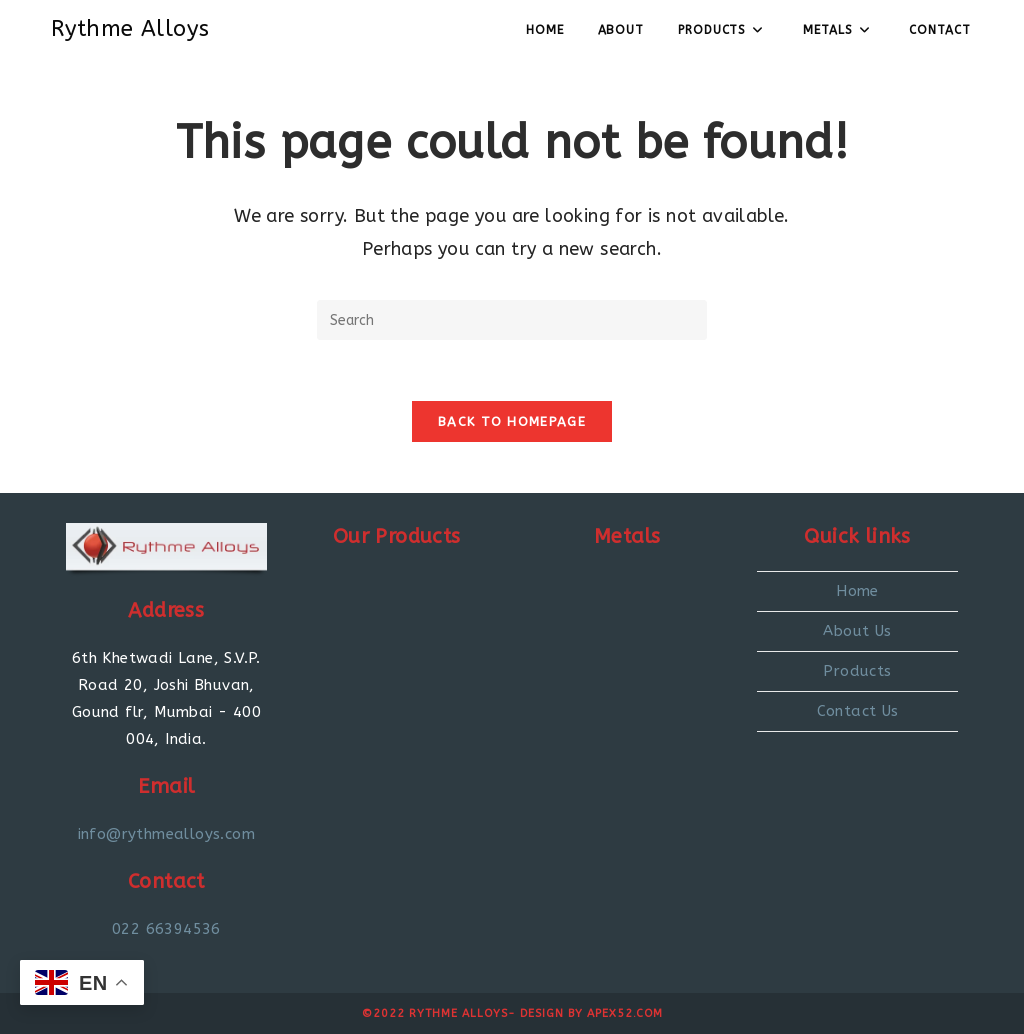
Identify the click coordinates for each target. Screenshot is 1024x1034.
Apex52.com (625, 1013)
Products (857, 671)
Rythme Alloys (130, 29)
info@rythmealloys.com (166, 834)
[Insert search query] (512, 320)
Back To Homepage (512, 421)
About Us (857, 631)
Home (857, 591)
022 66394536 (166, 929)
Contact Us (858, 711)
